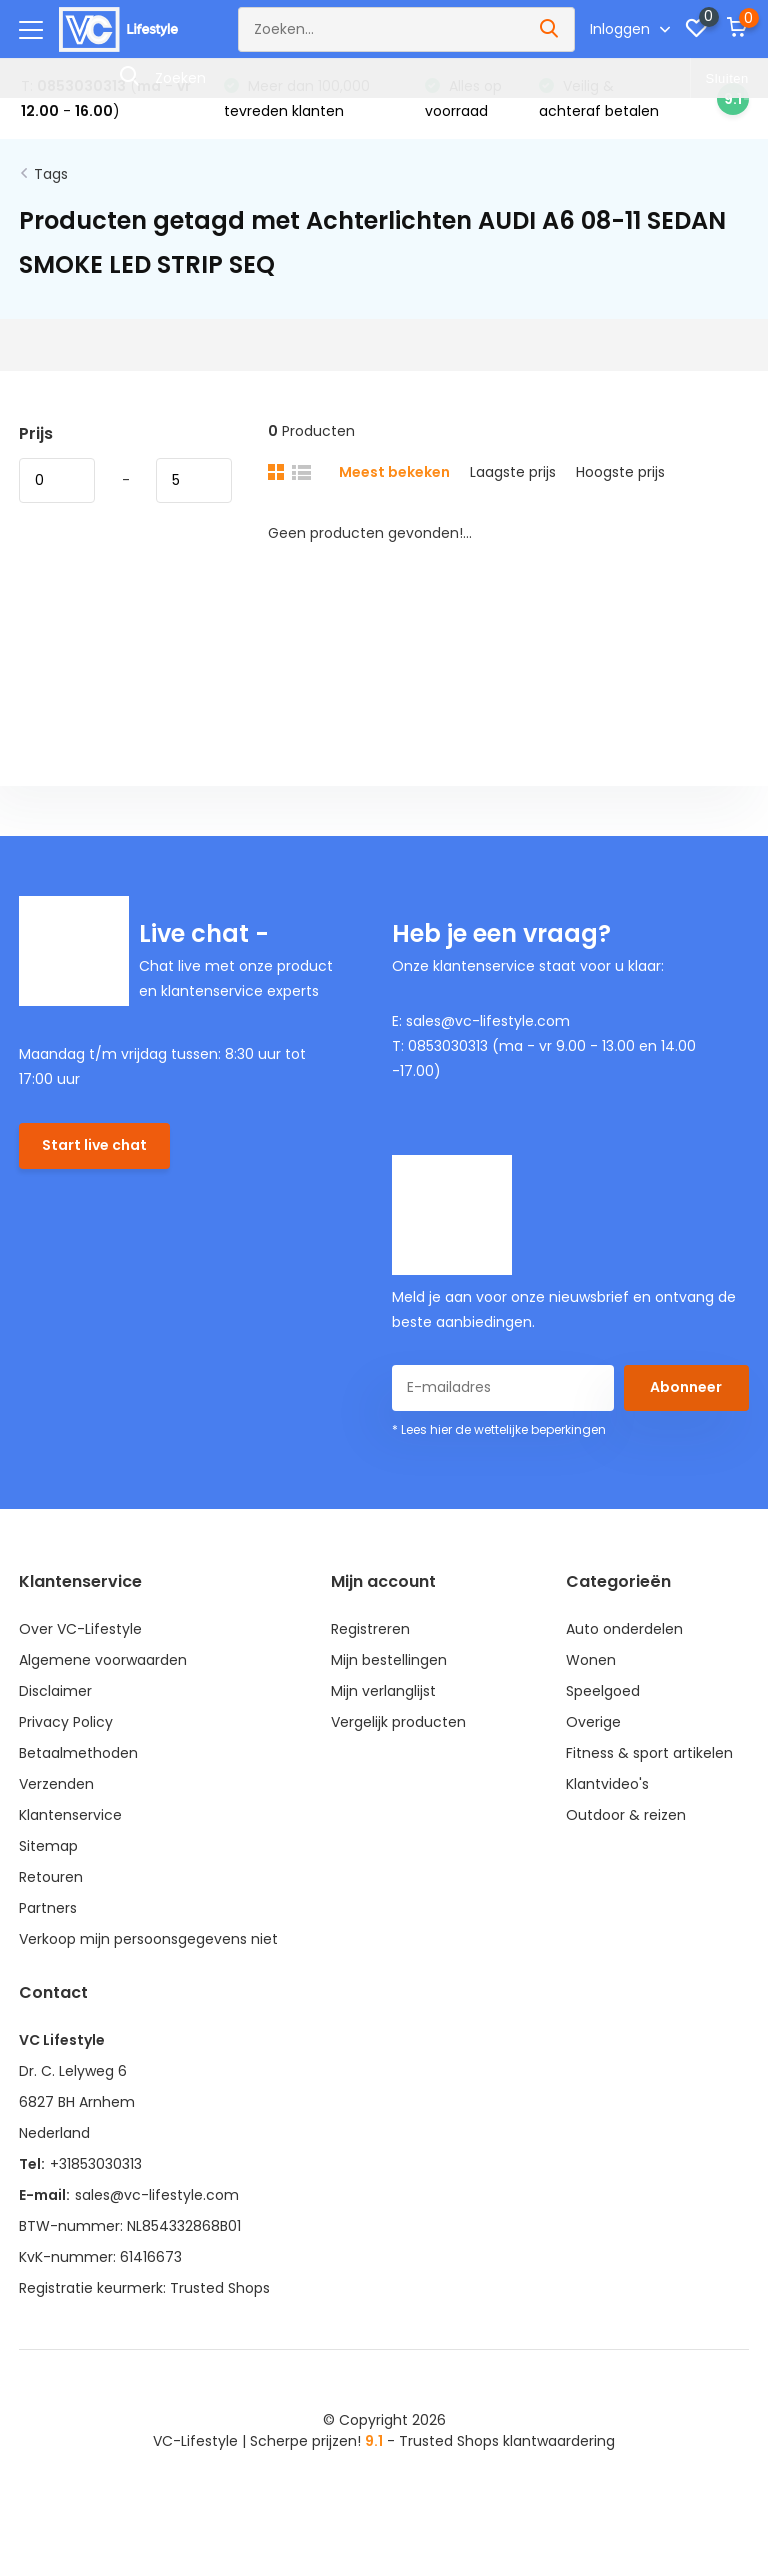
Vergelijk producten (398, 1722)
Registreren (370, 1629)
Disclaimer (55, 1691)
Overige (593, 1722)
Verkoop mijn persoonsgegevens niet (148, 1939)
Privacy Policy (66, 1722)
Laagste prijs (513, 472)
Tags (51, 174)
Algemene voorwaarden (103, 1660)
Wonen (591, 1660)
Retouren (51, 1877)
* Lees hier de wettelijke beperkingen (499, 1429)
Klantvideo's (607, 1784)
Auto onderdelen (624, 1629)
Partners (48, 1908)
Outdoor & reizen (626, 1815)
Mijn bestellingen (389, 1660)
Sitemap (48, 1846)
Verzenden (56, 1784)
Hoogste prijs (620, 472)
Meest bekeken (394, 472)
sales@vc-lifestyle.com (157, 2195)
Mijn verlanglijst (383, 1691)
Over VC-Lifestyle (80, 1629)
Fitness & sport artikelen (649, 1753)
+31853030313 (96, 2164)
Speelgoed (603, 1691)
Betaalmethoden (78, 1753)
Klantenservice (70, 1815)
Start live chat (94, 1145)
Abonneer (686, 1387)
